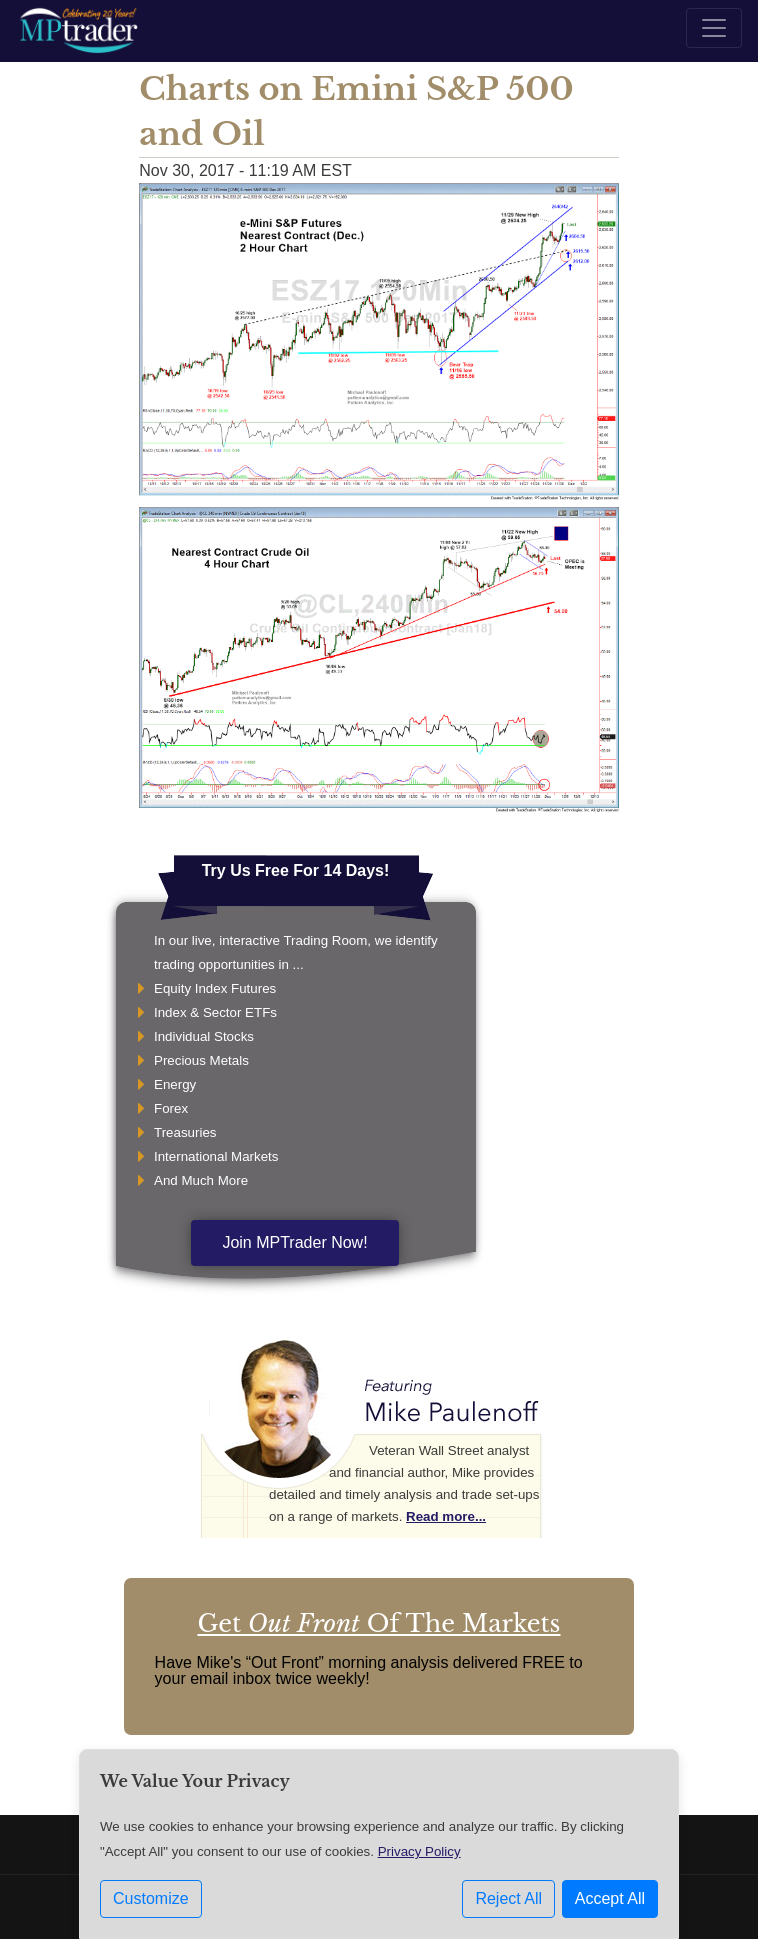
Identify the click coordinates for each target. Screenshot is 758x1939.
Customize (151, 1898)
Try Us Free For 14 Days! (296, 870)
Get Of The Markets (378, 1623)
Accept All (610, 1898)
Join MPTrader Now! (294, 1242)
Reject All (508, 1898)
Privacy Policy (419, 1851)
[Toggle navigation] (714, 28)
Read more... (446, 1516)
